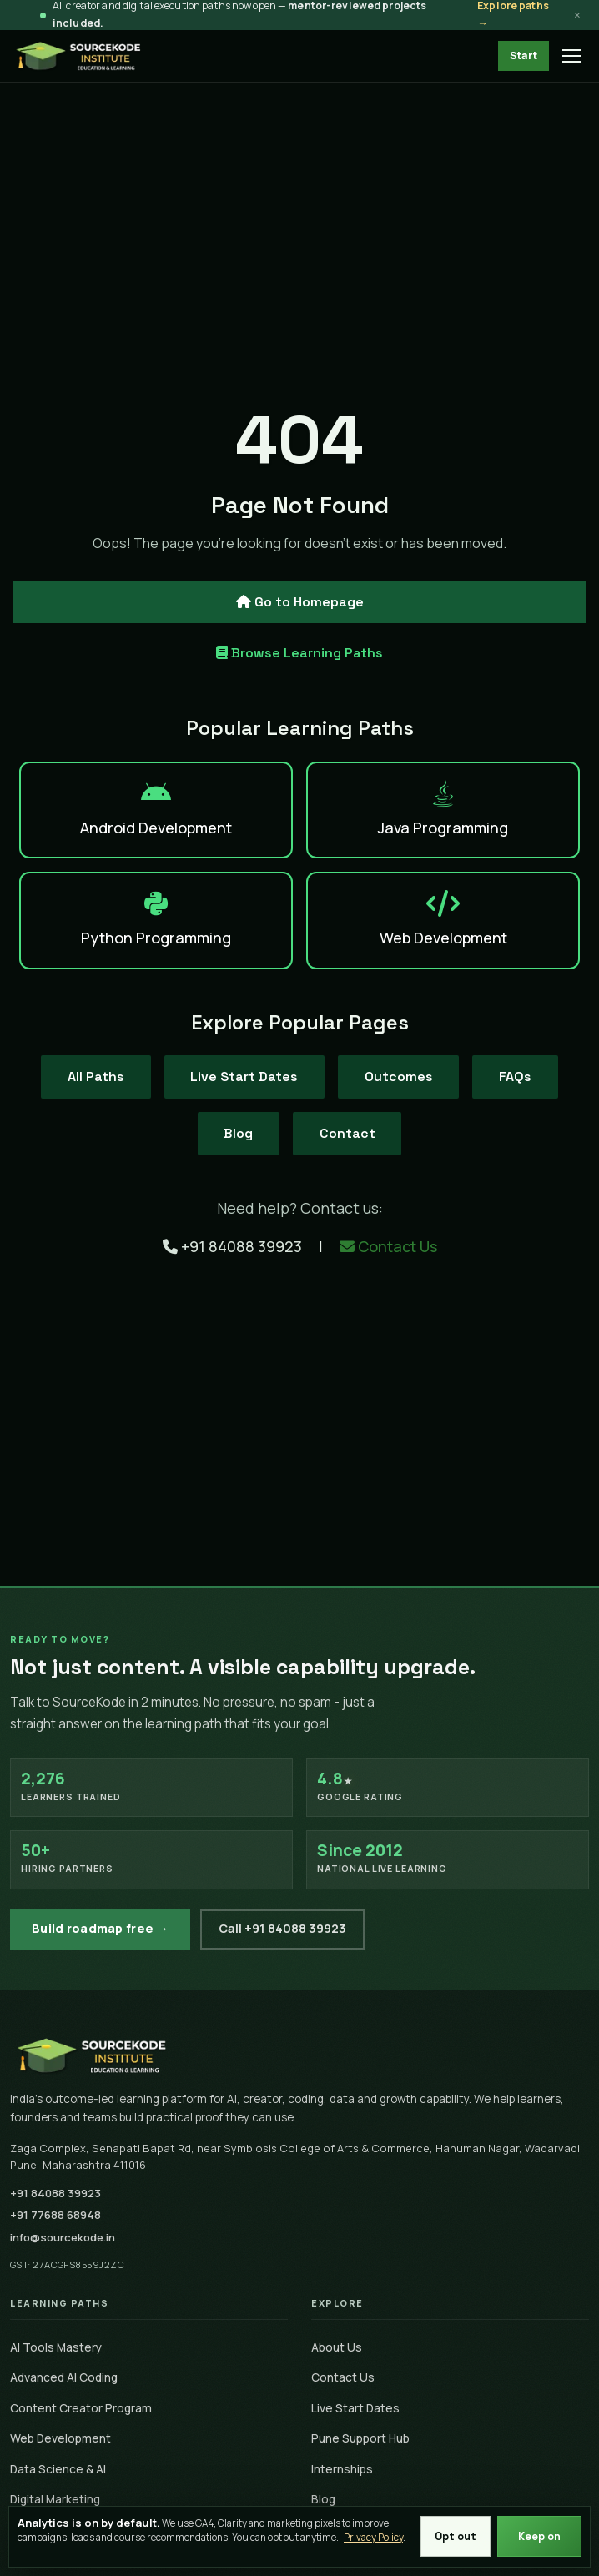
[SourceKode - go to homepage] (79, 56)
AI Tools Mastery (56, 2347)
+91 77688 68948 (55, 2214)
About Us (336, 2347)
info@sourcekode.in (62, 2237)
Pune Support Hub (360, 2438)
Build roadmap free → (100, 1928)
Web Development (60, 2438)
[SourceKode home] (299, 2055)
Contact (347, 1133)
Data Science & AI (58, 2469)
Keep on (539, 2536)
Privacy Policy (373, 2537)
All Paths (95, 1076)
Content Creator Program (81, 2408)
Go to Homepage (300, 601)
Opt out (455, 2536)
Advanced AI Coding (64, 2377)
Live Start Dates (244, 1076)
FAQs (516, 1076)
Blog (238, 1133)
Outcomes (399, 1076)
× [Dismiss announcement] (577, 15)
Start (523, 55)
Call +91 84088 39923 (282, 1928)
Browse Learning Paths (299, 653)
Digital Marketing (55, 2499)
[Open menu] (572, 56)
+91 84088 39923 (234, 1246)
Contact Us (388, 1246)
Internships (342, 2469)
